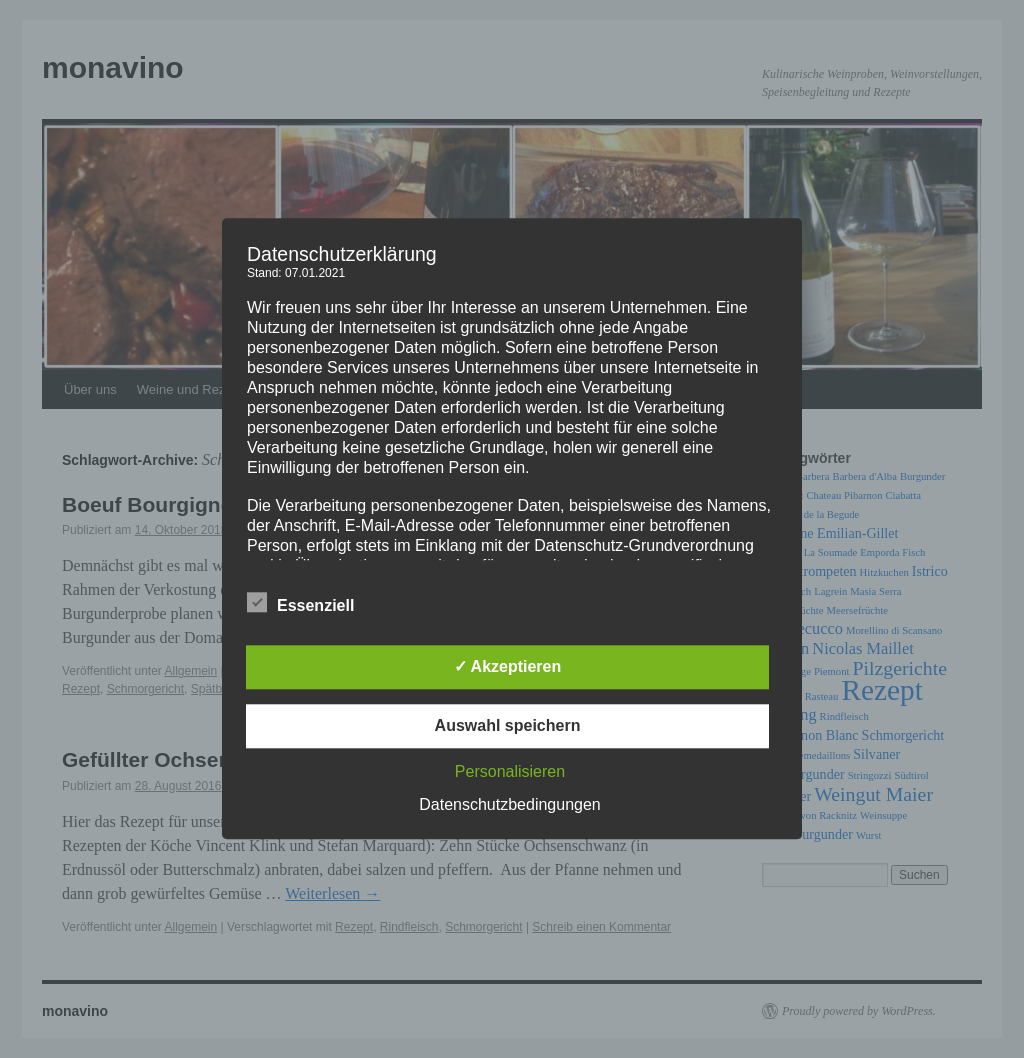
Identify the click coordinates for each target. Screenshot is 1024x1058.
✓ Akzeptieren (508, 667)
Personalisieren (510, 772)
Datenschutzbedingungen (509, 805)
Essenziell (300, 604)
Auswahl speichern (508, 726)
